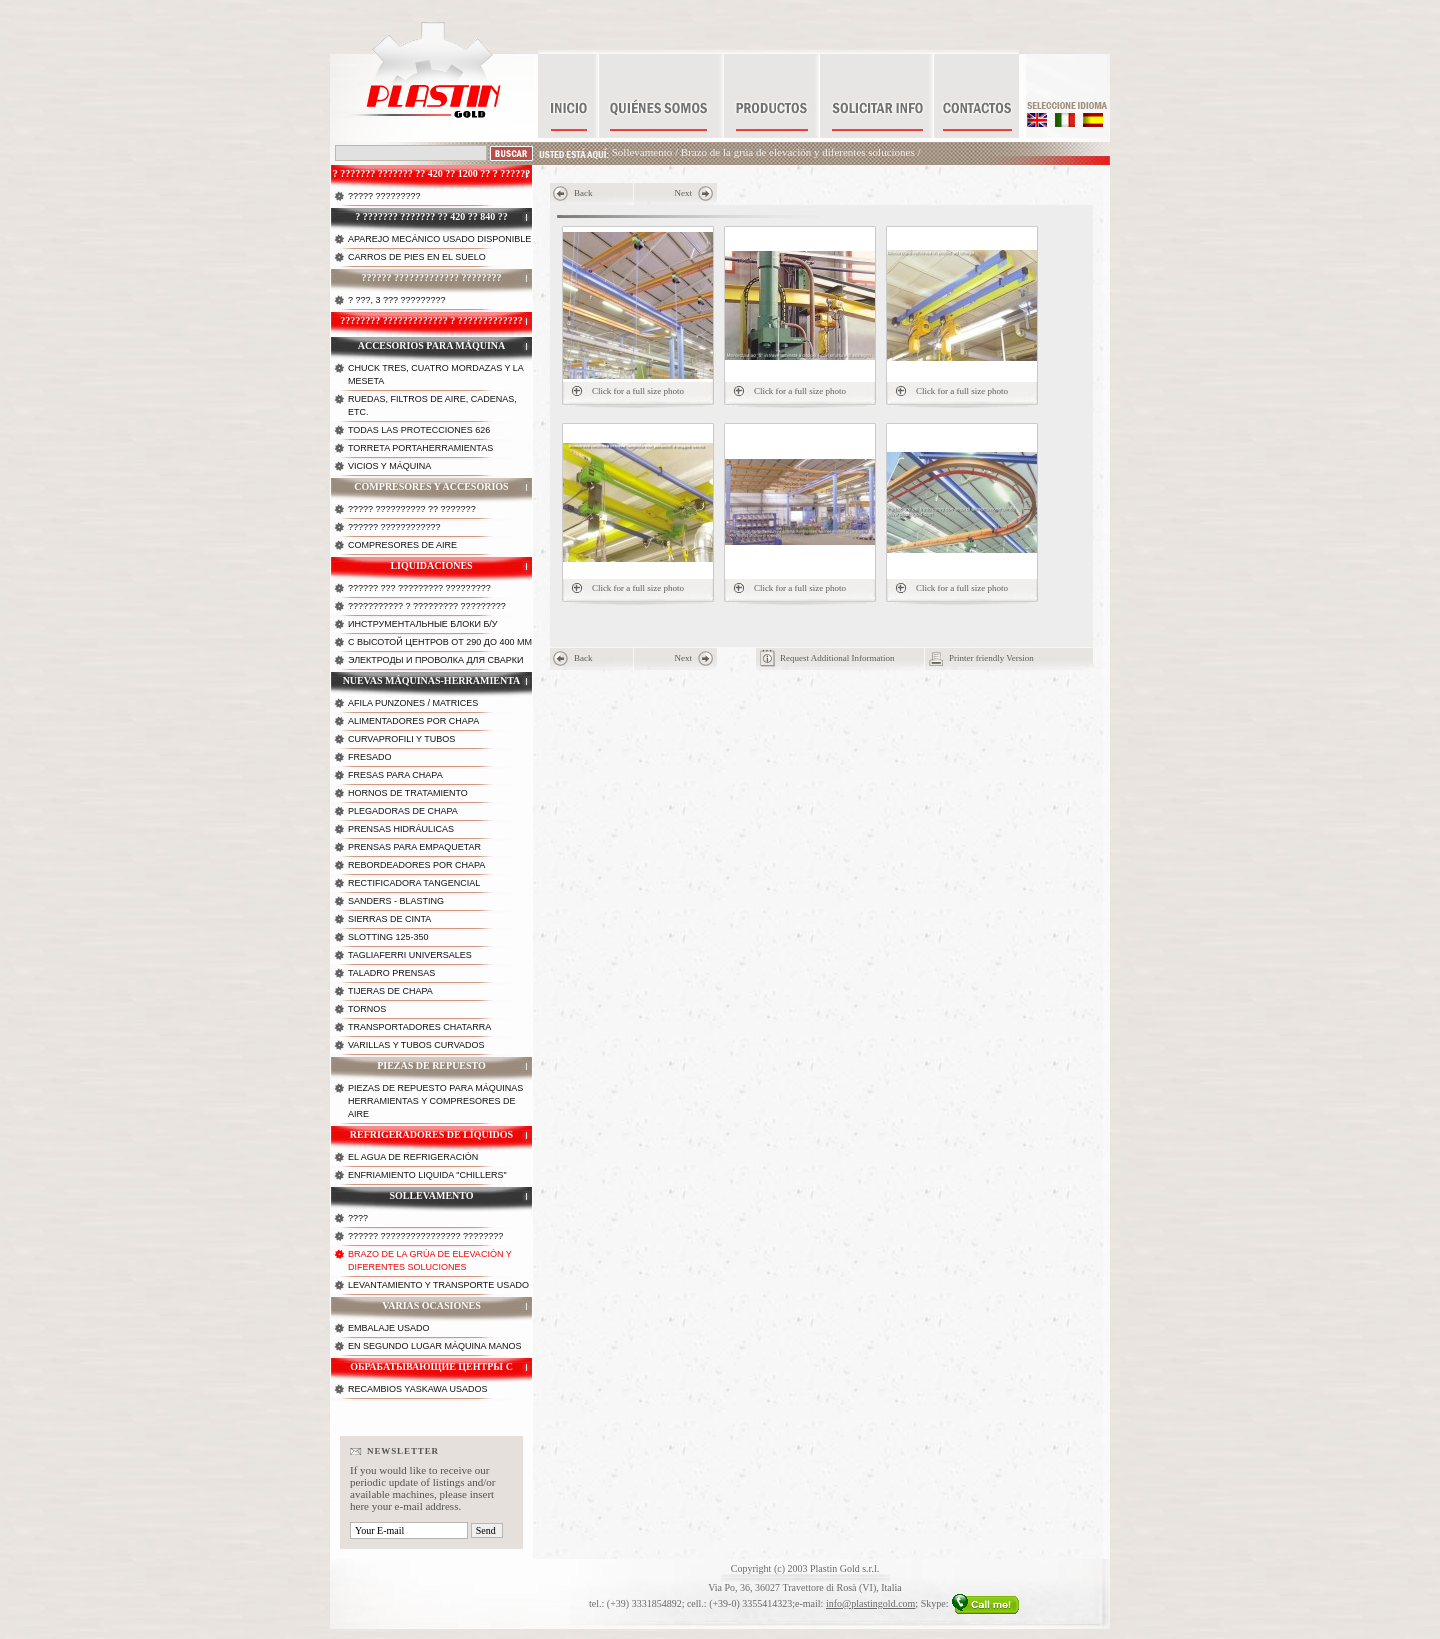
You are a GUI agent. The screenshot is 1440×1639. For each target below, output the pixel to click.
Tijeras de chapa (390, 991)
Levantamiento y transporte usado (438, 1285)
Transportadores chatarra (419, 1027)
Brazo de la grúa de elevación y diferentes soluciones (798, 152)
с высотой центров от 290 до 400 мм (440, 642)
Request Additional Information (837, 658)
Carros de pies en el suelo (417, 257)
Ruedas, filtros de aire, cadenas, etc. (432, 405)
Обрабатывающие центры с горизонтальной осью (431, 1372)
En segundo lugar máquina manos (435, 1346)
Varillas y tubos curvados (416, 1045)
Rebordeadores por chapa (416, 865)
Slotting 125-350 (388, 937)
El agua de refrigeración (413, 1157)
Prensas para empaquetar (414, 847)
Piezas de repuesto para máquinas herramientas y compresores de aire (435, 1101)
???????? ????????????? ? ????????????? (431, 320)
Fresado (370, 757)
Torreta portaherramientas (420, 448)
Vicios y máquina (389, 466)
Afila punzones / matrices (413, 703)
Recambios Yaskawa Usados (418, 1389)
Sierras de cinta (389, 919)
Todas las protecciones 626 (419, 430)
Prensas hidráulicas (401, 829)
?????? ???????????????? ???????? (425, 1236)
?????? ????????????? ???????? (432, 277)
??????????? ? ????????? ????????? (427, 606)
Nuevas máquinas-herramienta (432, 680)
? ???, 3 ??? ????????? (397, 300)
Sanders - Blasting (396, 901)
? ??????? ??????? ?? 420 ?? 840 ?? (431, 216)
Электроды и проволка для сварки (435, 660)
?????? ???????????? (394, 527)
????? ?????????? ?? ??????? (412, 509)
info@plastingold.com (870, 1603)
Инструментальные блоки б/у (423, 624)
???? (358, 1218)
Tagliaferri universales (410, 955)
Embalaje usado (389, 1328)
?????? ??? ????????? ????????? (419, 588)
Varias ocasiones (431, 1305)
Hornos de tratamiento (408, 793)
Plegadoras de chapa (403, 811)
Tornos (367, 1009)
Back (583, 193)
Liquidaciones (431, 565)
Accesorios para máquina (432, 345)
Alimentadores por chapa (413, 721)
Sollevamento (642, 152)
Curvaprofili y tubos (401, 739)
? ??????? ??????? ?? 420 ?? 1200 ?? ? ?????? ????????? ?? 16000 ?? (432, 179)
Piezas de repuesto (431, 1065)
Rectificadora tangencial (414, 883)
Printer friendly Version (991, 658)
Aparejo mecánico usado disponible (439, 239)
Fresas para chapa (395, 775)
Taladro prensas (391, 973)
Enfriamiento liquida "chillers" (427, 1175)
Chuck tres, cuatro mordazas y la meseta (436, 374)
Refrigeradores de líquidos (431, 1134)
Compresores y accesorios (431, 486)
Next (684, 193)
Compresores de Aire (402, 545)
